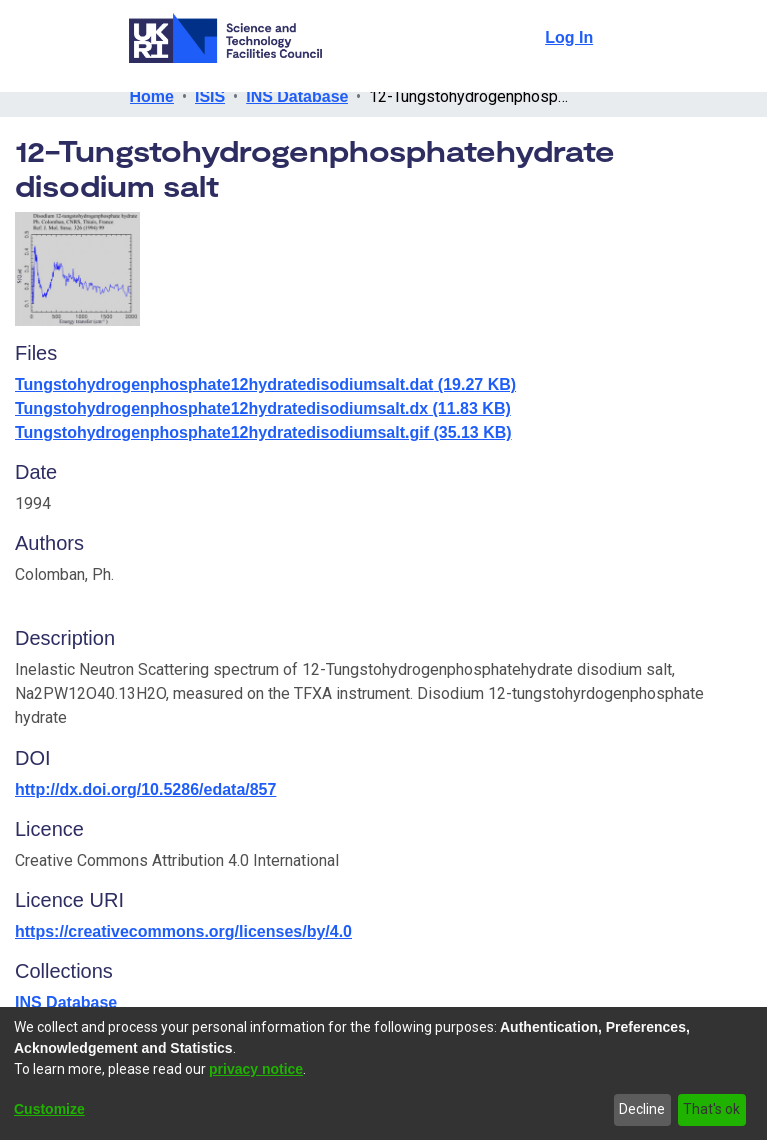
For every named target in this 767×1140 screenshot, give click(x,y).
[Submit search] (527, 38)
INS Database (295, 96)
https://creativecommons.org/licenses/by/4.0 (187, 931)
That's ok (711, 1109)
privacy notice (255, 1069)
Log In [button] (571, 37)
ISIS (210, 96)
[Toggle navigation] (624, 38)
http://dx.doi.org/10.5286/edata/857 (147, 789)
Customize (50, 1109)
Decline (642, 1109)
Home (152, 96)
